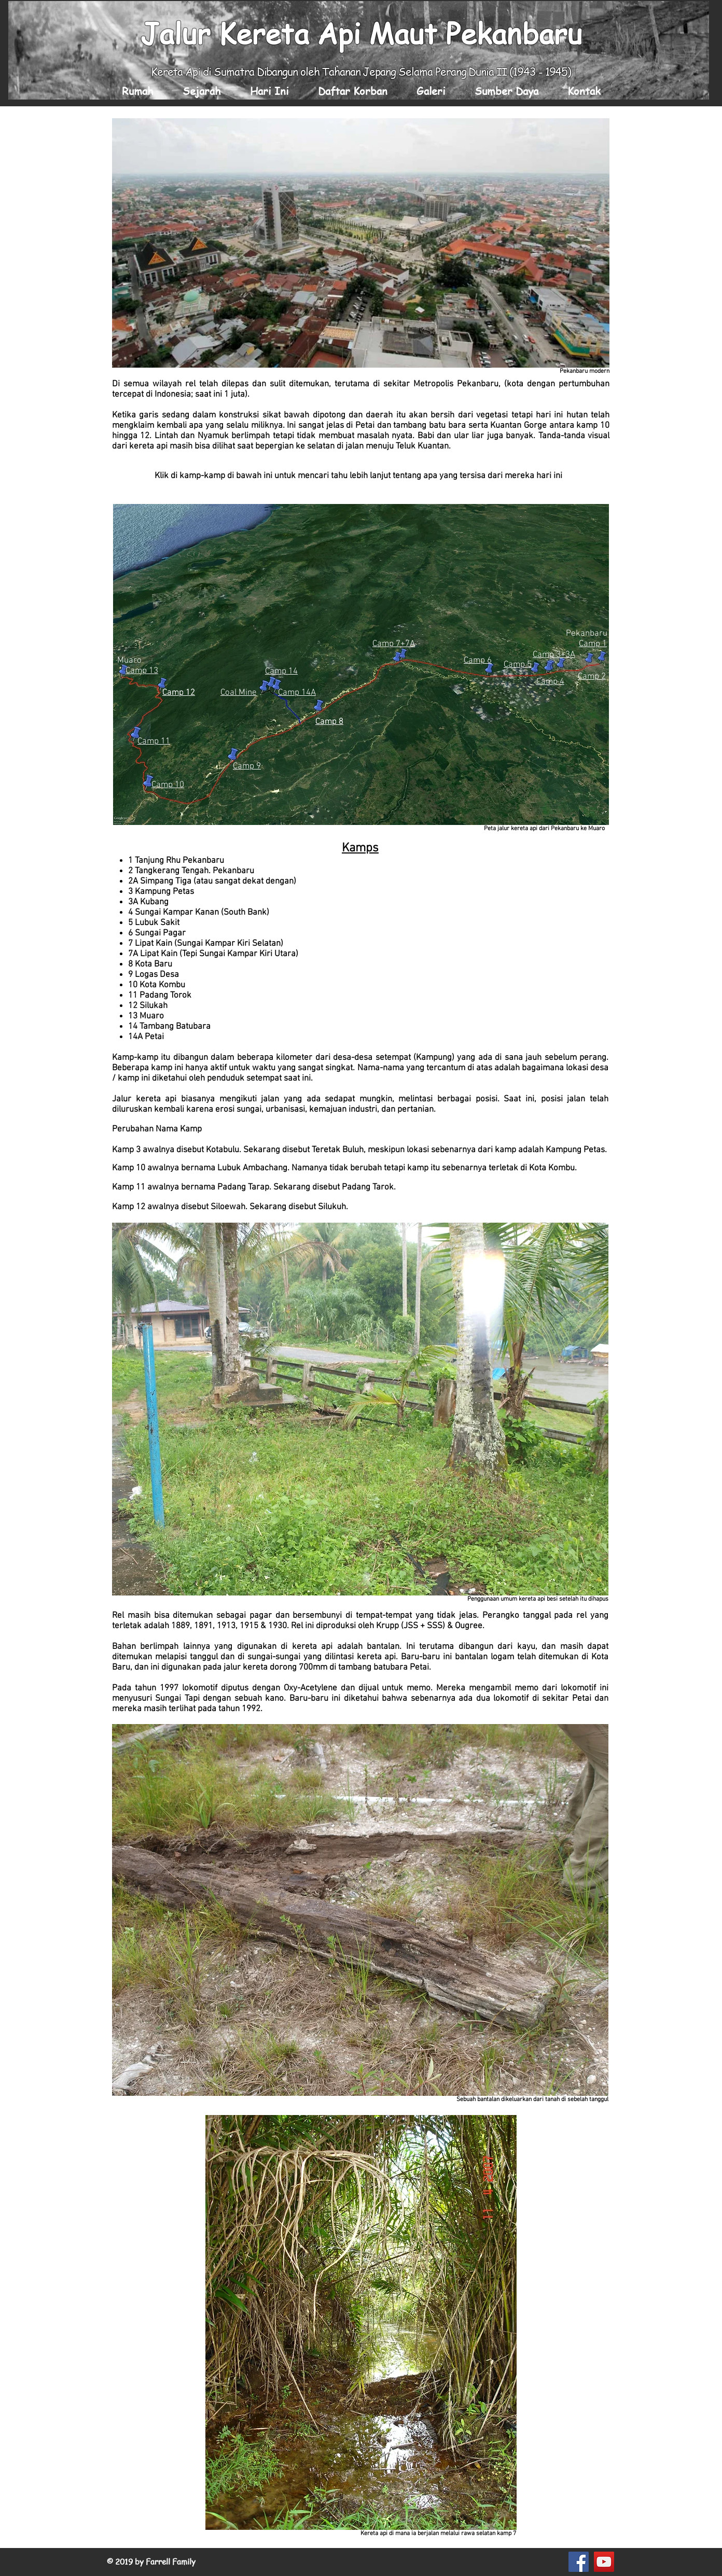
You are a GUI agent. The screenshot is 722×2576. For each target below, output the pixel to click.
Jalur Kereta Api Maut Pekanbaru (361, 32)
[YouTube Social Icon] (604, 2562)
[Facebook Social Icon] (578, 2562)
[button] (201, 91)
